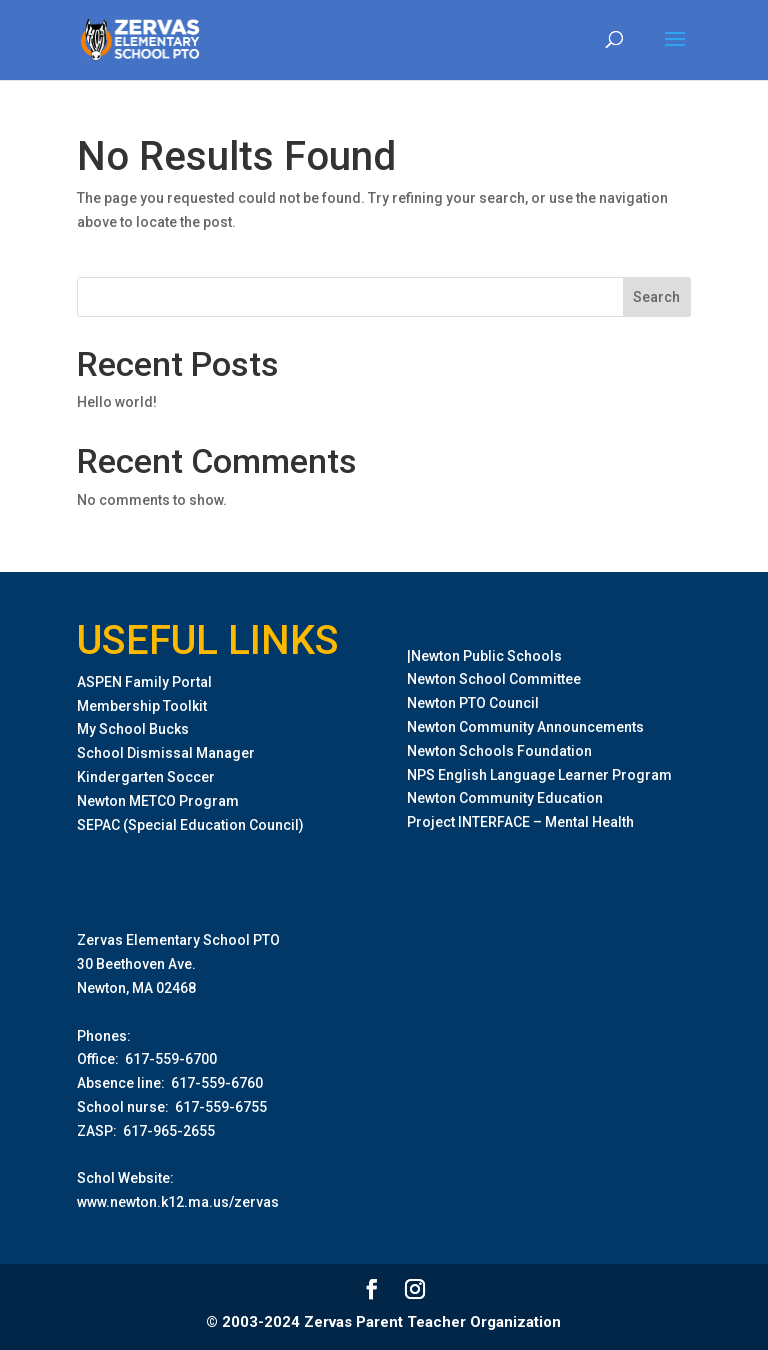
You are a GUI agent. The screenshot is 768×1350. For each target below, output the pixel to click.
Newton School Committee (494, 679)
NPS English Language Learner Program (539, 775)
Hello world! (117, 402)
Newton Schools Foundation (499, 751)
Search (656, 297)
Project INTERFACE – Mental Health (520, 822)
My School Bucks (133, 729)
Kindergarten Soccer (146, 777)
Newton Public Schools (486, 656)
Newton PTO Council (473, 703)
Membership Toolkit (142, 706)
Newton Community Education (505, 798)
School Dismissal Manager (166, 753)
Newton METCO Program (158, 801)
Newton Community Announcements (525, 727)
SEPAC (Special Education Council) (190, 825)
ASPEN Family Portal (144, 682)
